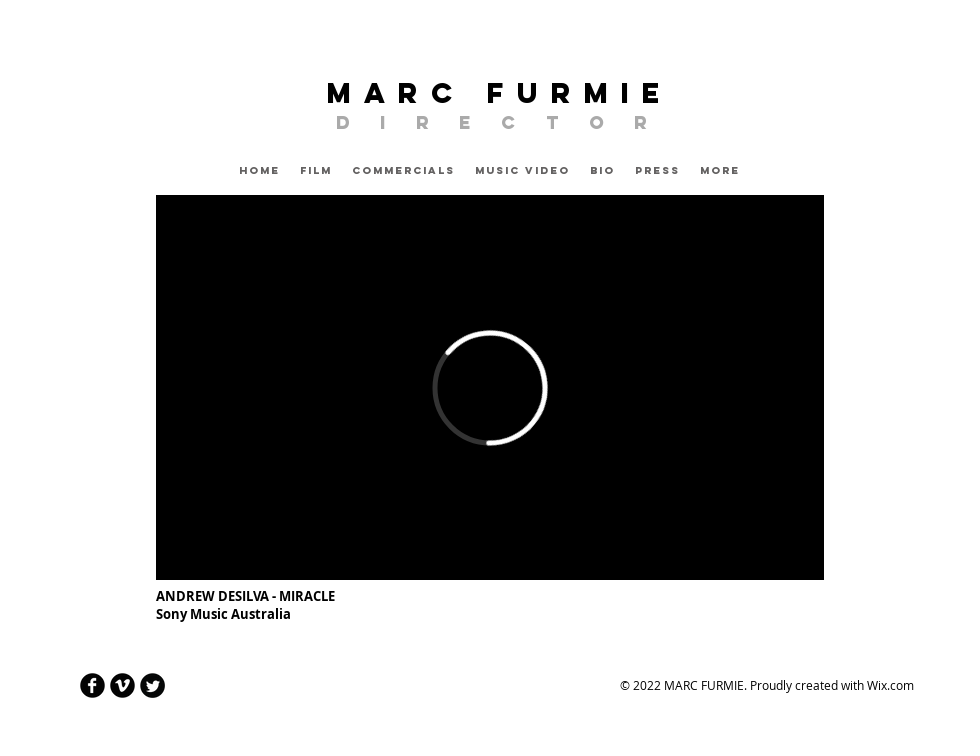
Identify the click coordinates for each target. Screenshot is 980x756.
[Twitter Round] (152, 685)
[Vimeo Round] (122, 685)
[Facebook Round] (92, 685)
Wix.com (890, 685)
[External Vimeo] (490, 387)
